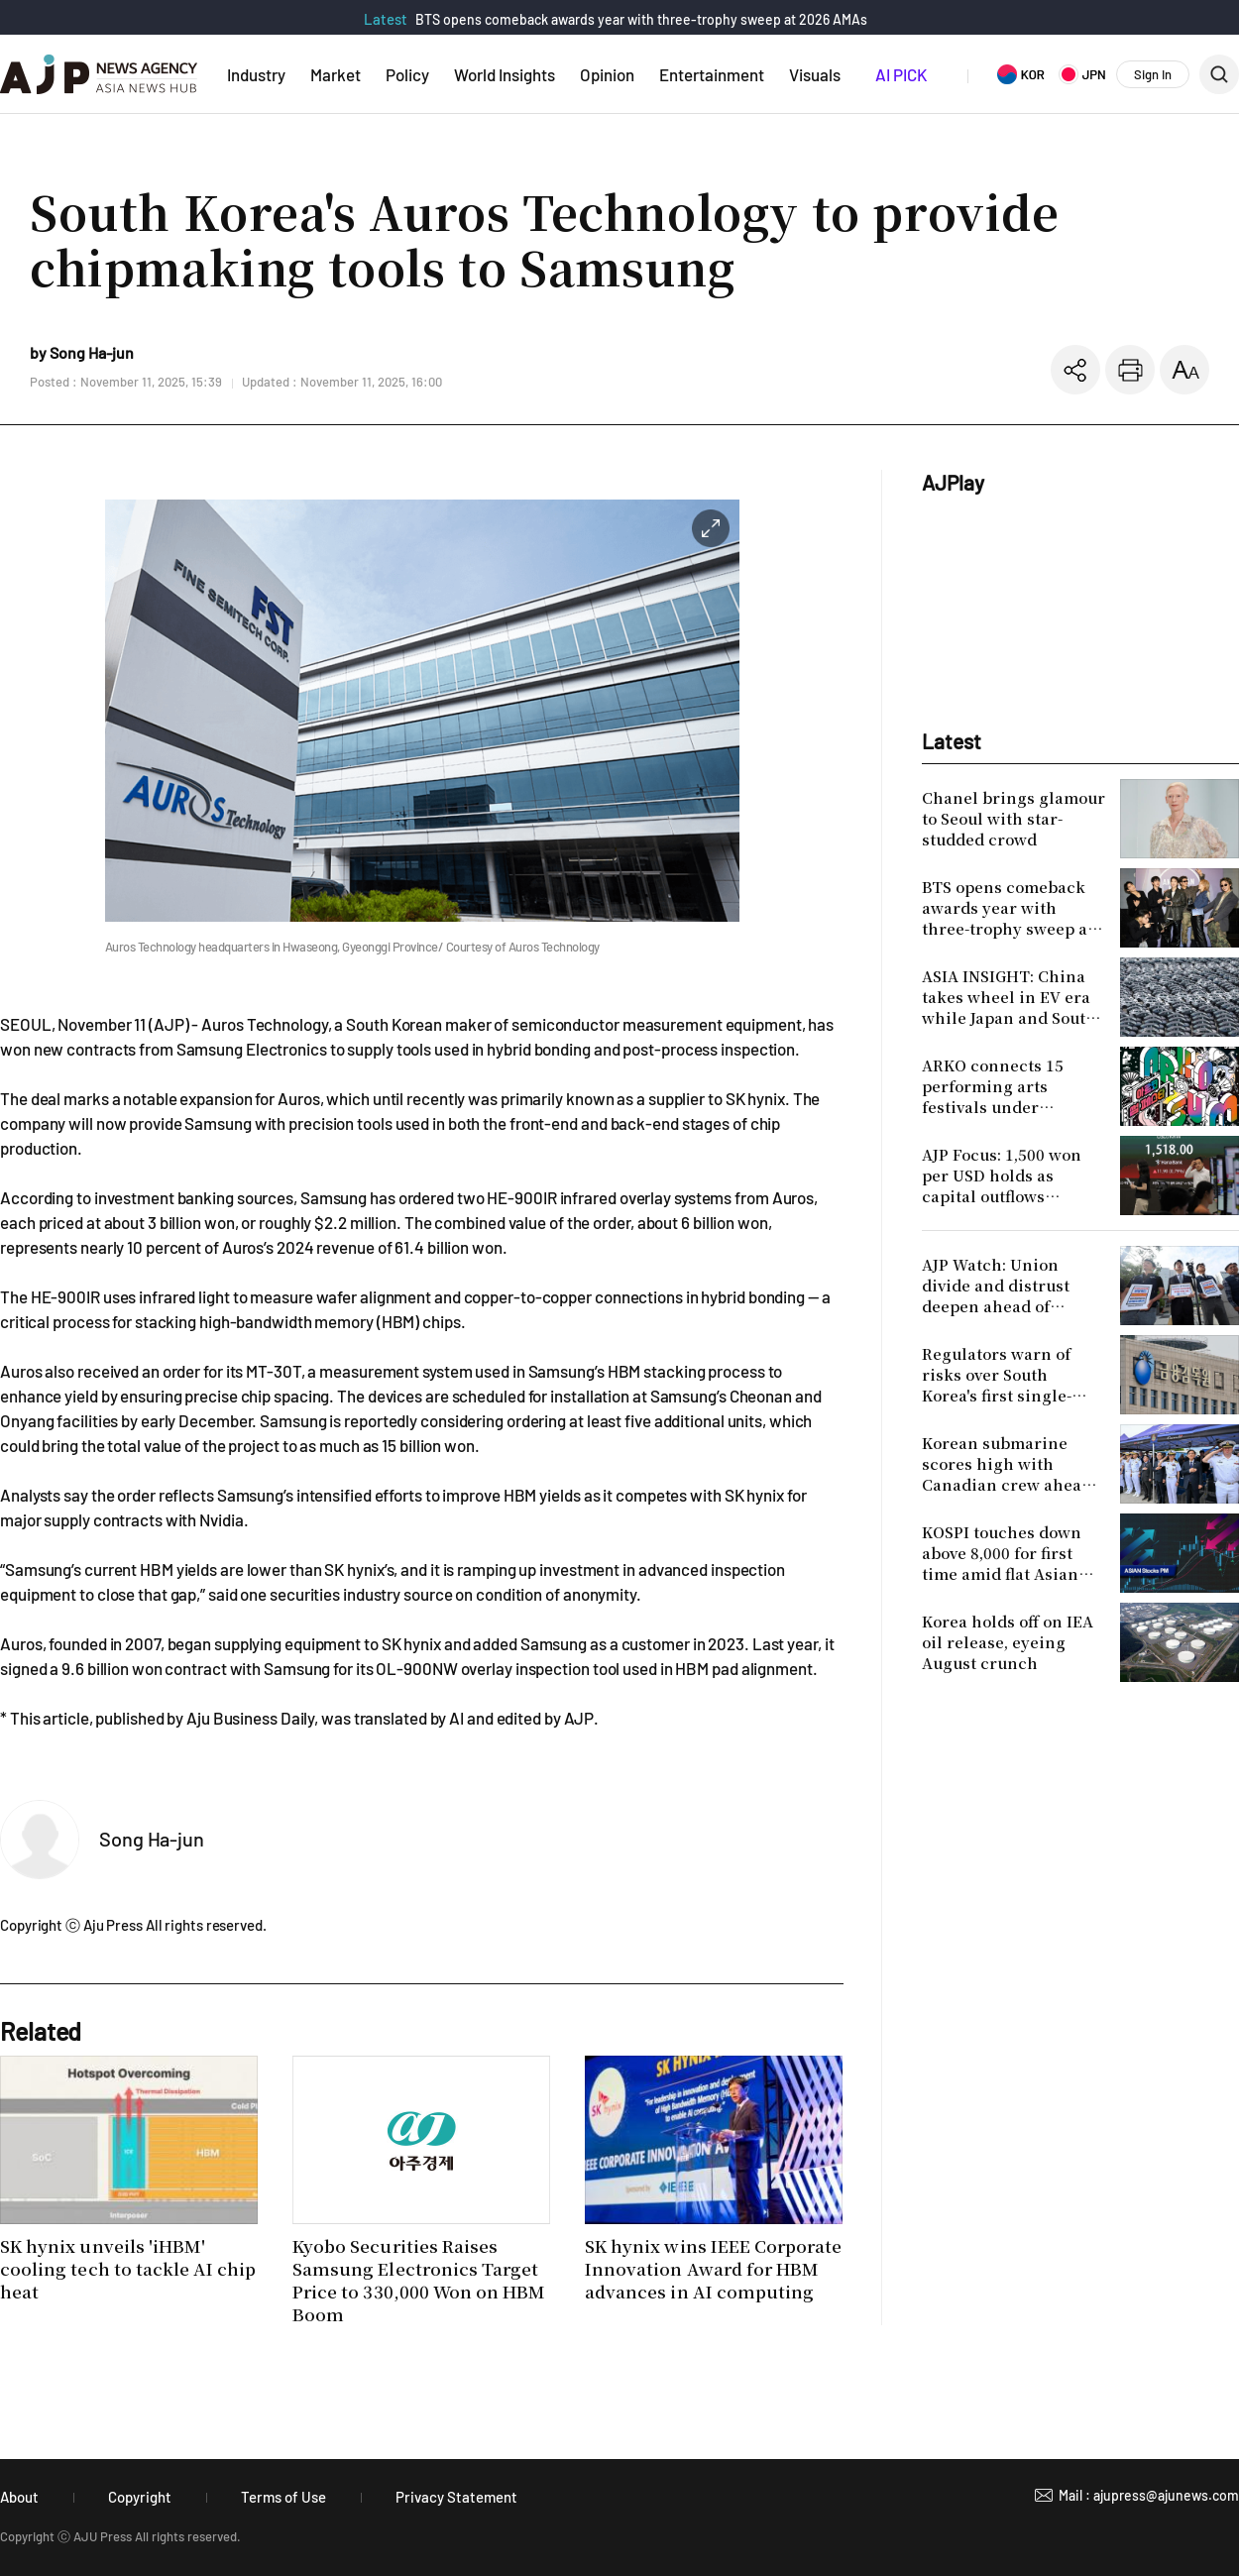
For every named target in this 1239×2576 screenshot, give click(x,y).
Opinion (607, 74)
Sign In (1153, 74)
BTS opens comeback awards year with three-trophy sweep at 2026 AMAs (641, 19)
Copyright (139, 2497)
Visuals (815, 74)
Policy (407, 74)
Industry (256, 74)
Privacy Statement (456, 2497)
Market (335, 74)
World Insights (504, 74)
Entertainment (711, 74)
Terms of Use (283, 2497)
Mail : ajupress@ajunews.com (1149, 2495)
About (19, 2497)
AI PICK (901, 74)
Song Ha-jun (151, 1838)
